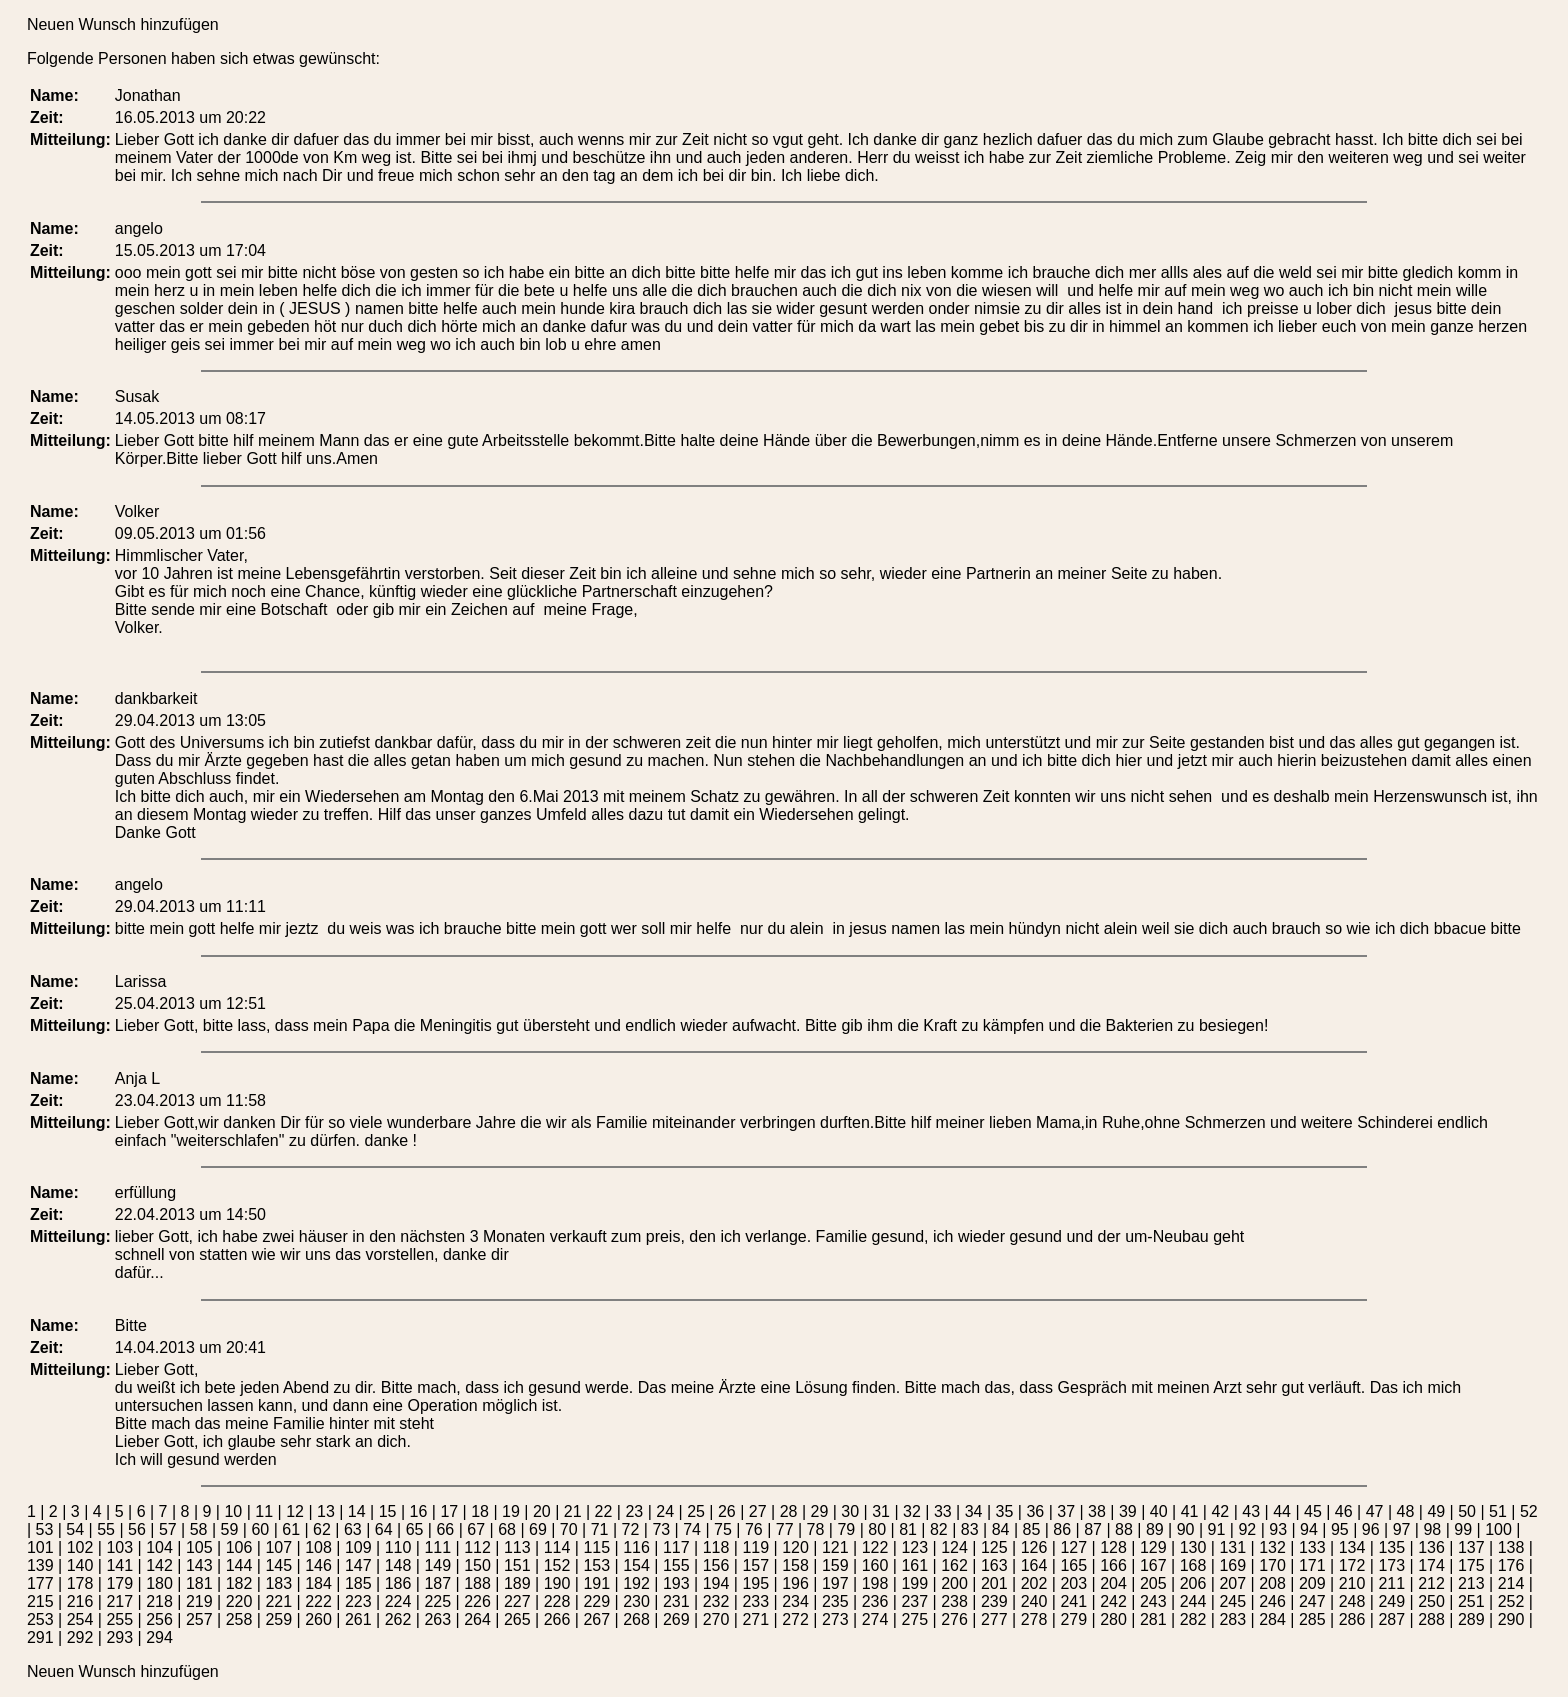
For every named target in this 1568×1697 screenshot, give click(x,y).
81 (908, 1529)
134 (1352, 1547)
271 (755, 1619)
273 (835, 1619)
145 (278, 1565)
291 (40, 1637)
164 (1034, 1565)
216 (80, 1601)
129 (1153, 1547)
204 (1113, 1583)
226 (477, 1601)
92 (1247, 1529)
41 (1190, 1511)
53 (45, 1529)
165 (1073, 1565)
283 (1232, 1619)
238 (954, 1601)
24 (665, 1511)
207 (1232, 1583)
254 (80, 1619)
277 (994, 1619)
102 (80, 1547)
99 (1463, 1529)
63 (353, 1529)
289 (1471, 1619)
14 (357, 1511)
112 (477, 1547)
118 (716, 1547)
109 (358, 1547)
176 (1511, 1565)
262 (398, 1619)
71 (600, 1529)
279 (1073, 1619)
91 (1217, 1529)
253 (40, 1619)
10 (233, 1511)
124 (954, 1547)
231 (676, 1601)
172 (1352, 1565)
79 (846, 1529)
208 (1272, 1583)
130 (1193, 1547)
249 (1391, 1601)
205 (1153, 1583)
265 (517, 1619)
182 (239, 1583)
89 (1155, 1529)
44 (1282, 1511)
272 (795, 1619)
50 (1467, 1511)
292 (80, 1637)
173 (1391, 1565)
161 (914, 1565)
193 (676, 1583)
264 (477, 1619)
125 (994, 1547)
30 (850, 1511)
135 (1391, 1547)
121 (835, 1547)
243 (1153, 1601)
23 (634, 1511)
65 (415, 1529)
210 (1352, 1583)
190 (557, 1583)
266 (557, 1619)
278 (1034, 1619)
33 (943, 1511)
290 (1511, 1619)
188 (477, 1583)
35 (1005, 1511)
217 (119, 1601)
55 (106, 1529)
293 (119, 1637)
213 (1471, 1583)
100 (1498, 1529)
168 (1193, 1565)
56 (137, 1529)
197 (835, 1583)
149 (437, 1565)
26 (727, 1511)
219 (199, 1601)
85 (1032, 1529)
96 (1371, 1529)
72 (631, 1529)
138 (1511, 1547)
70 (569, 1529)
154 (636, 1565)
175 (1471, 1565)
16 (419, 1511)
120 (795, 1547)
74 (692, 1529)
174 (1431, 1565)
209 (1312, 1583)
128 (1113, 1547)
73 (661, 1529)
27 (758, 1511)
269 (676, 1619)
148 (398, 1565)
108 (318, 1547)
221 (278, 1601)
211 (1391, 1583)
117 (676, 1547)
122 (875, 1547)
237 (914, 1601)
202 (1034, 1583)
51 (1498, 1511)
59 (230, 1529)
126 (1034, 1547)
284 (1272, 1619)
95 (1340, 1529)
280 (1113, 1619)
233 (755, 1601)
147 (358, 1565)
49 (1436, 1511)
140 (80, 1565)
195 (755, 1583)
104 (159, 1547)
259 (278, 1619)
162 (954, 1565)
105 (199, 1547)
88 (1124, 1529)
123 (914, 1547)
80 (877, 1529)
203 (1073, 1583)
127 (1073, 1547)
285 (1312, 1619)
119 (755, 1547)
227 (517, 1601)
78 (816, 1529)
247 (1312, 1601)
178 (80, 1583)
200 (954, 1583)
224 (398, 1601)
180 (159, 1583)
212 (1431, 1583)
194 (716, 1583)
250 (1431, 1601)
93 (1278, 1529)
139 (40, 1565)
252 (1511, 1601)
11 (264, 1511)
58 (199, 1529)
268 (636, 1619)
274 (875, 1619)
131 (1232, 1547)
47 (1375, 1511)
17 (449, 1511)
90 (1186, 1529)
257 (199, 1619)
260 (318, 1619)
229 (596, 1601)
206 (1193, 1583)
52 (1529, 1511)
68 (507, 1529)
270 (716, 1619)
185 (358, 1583)
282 (1193, 1619)
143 (199, 1565)
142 (159, 1565)
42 (1220, 1511)
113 (517, 1547)
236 (875, 1601)
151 (517, 1565)
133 (1312, 1547)
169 (1232, 1565)
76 (754, 1529)
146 (318, 1565)
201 (994, 1583)
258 (239, 1619)
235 (835, 1601)
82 (939, 1529)
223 (358, 1601)
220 (239, 1601)
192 (636, 1583)
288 (1431, 1619)
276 (954, 1619)
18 (480, 1511)
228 (557, 1601)
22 (604, 1511)
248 (1352, 1601)
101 (40, 1547)
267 (596, 1619)
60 (260, 1529)
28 (789, 1511)
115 (596, 1547)
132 (1272, 1547)
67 (476, 1529)
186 (398, 1583)
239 (994, 1601)
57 (168, 1529)
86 (1062, 1529)
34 (974, 1511)
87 (1093, 1529)
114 (557, 1547)
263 (437, 1619)
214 (1511, 1583)
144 (239, 1565)
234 (795, 1601)
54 (75, 1529)
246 (1272, 1601)
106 (239, 1547)
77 (785, 1529)
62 (322, 1529)
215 (40, 1601)
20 (542, 1511)
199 (914, 1583)
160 (875, 1565)
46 (1344, 1511)
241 (1073, 1601)
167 (1153, 1565)
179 (119, 1583)
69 (538, 1529)
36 (1035, 1511)
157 (755, 1565)
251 (1471, 1601)
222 (318, 1601)
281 (1153, 1619)
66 (445, 1529)
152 (557, 1565)
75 (723, 1529)
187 (437, 1583)
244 (1193, 1601)
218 (159, 1601)
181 (199, 1583)
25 (696, 1511)
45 (1313, 1511)
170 (1272, 1565)
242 (1113, 1601)
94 (1309, 1529)
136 (1431, 1547)
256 (159, 1619)
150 (477, 1565)
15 (388, 1511)
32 (912, 1511)
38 (1097, 1511)
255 (119, 1619)
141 (119, 1565)
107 (278, 1547)
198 (875, 1583)
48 (1406, 1511)
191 (596, 1583)
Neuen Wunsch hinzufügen (123, 24)
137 (1471, 1547)
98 (1432, 1529)
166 (1113, 1565)
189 (517, 1583)
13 (326, 1511)
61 (291, 1529)
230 (636, 1601)
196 (795, 1583)
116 (636, 1547)
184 (318, 1583)
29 (820, 1511)
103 (119, 1547)
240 (1034, 1601)
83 (970, 1529)
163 (994, 1565)
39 (1128, 1511)
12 (295, 1511)
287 (1391, 1619)
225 (437, 1601)
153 (596, 1565)
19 (511, 1511)
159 (835, 1565)
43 (1251, 1511)
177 (40, 1583)
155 (676, 1565)
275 (914, 1619)
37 (1066, 1511)
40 (1159, 1511)
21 (573, 1511)
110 (398, 1547)
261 (358, 1619)
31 (881, 1511)
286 (1352, 1619)
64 (384, 1529)
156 (716, 1565)
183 (278, 1583)
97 (1402, 1529)
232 (716, 1601)
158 (795, 1565)
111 (437, 1547)
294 (159, 1637)
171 (1312, 1565)
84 (1001, 1529)
